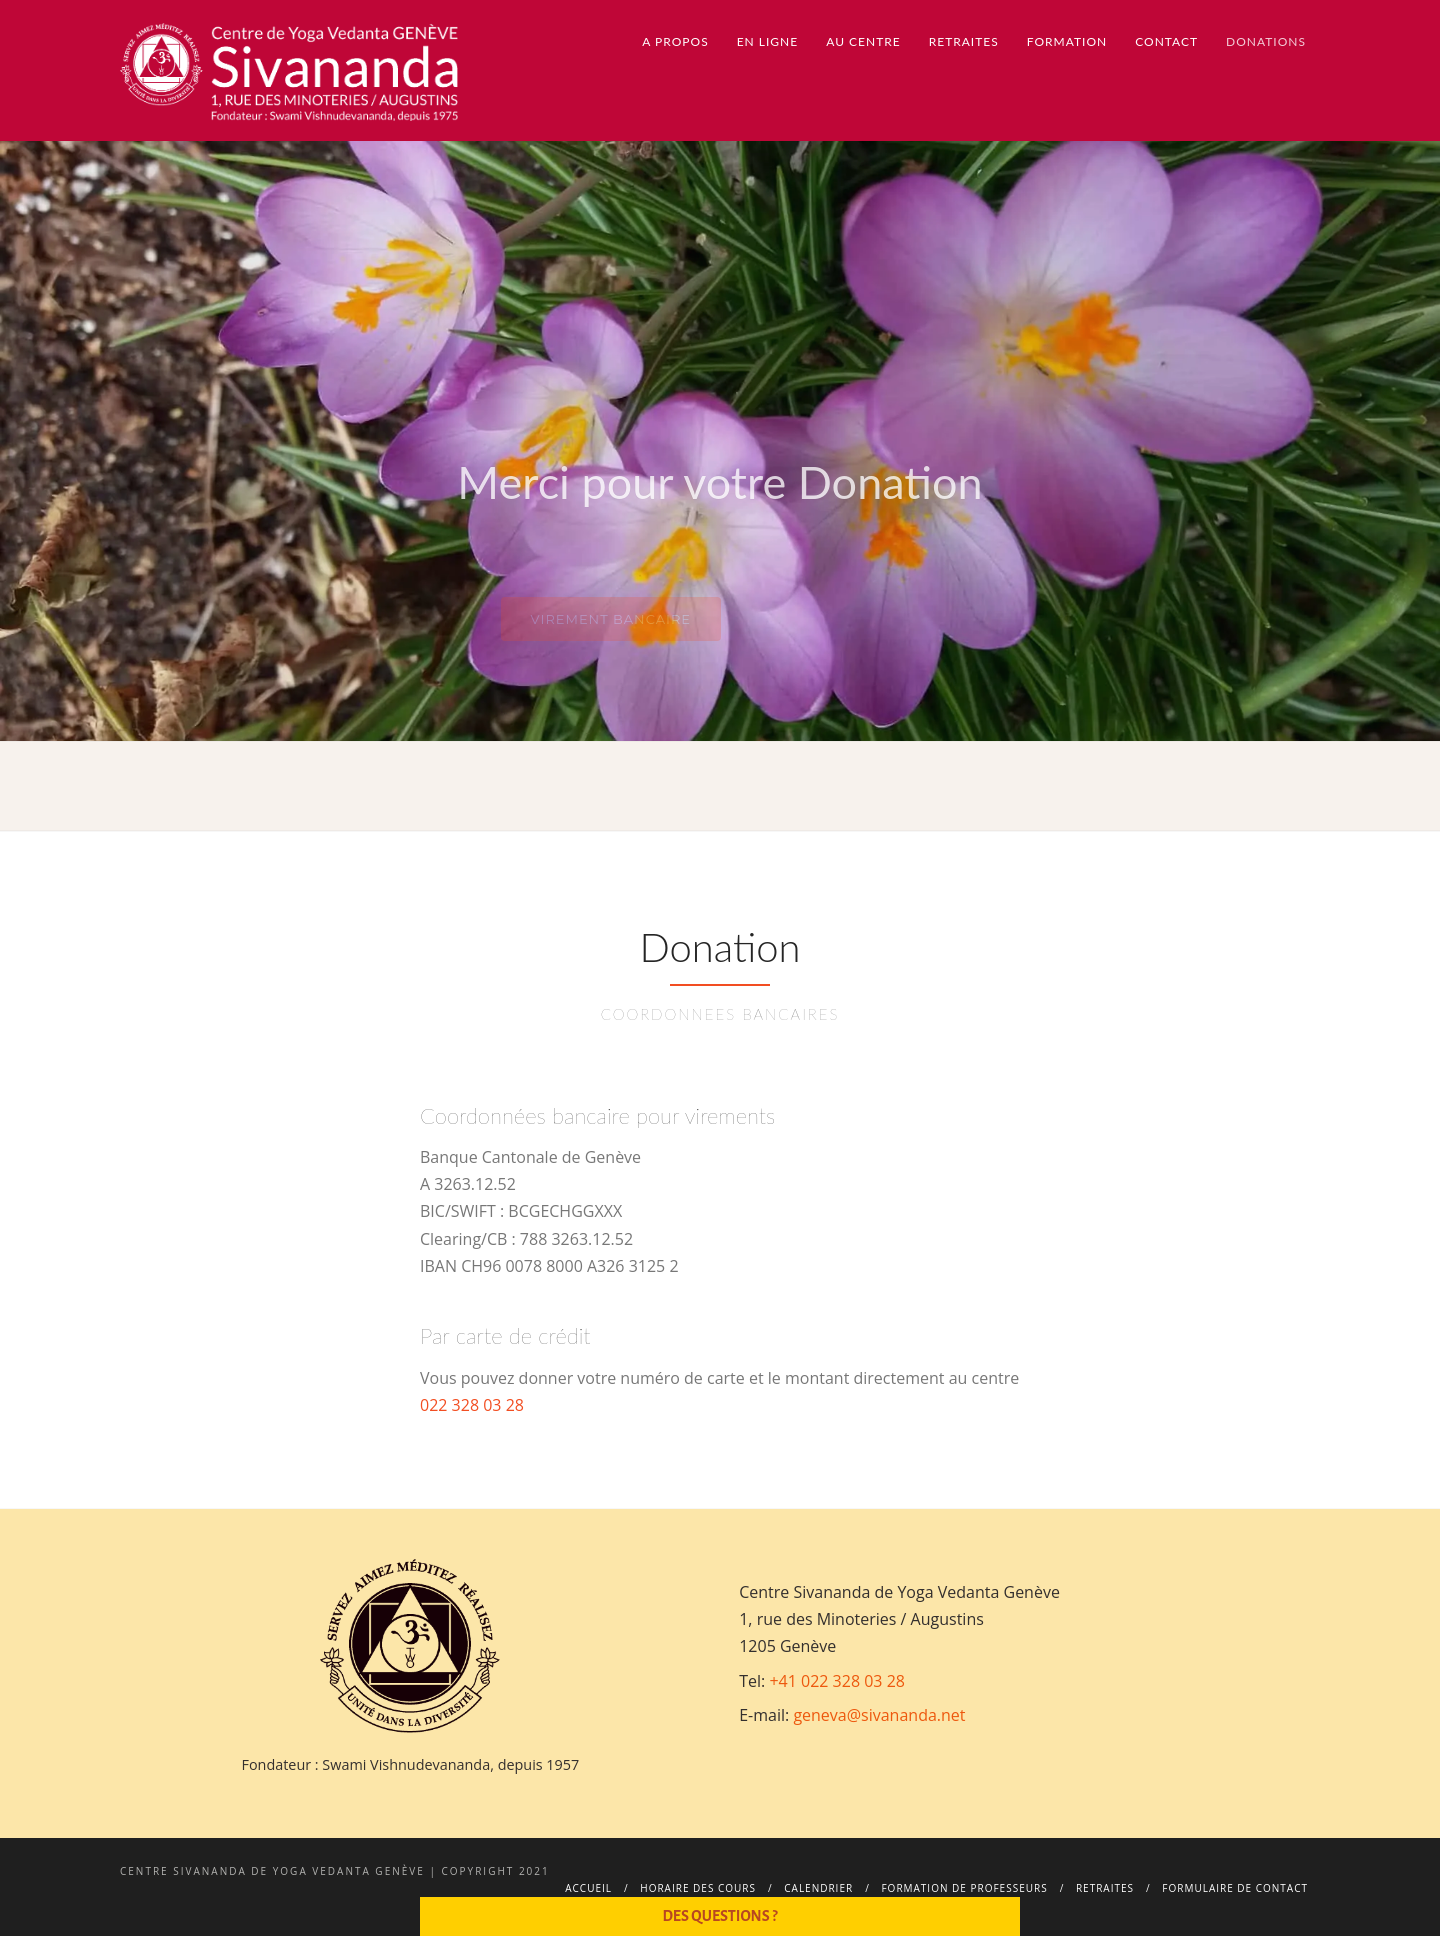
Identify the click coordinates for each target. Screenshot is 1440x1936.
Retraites (964, 41)
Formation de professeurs (964, 1888)
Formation (1067, 41)
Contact (1166, 41)
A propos (675, 41)
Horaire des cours (698, 1888)
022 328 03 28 (472, 1405)
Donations (1266, 41)
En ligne (768, 41)
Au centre (863, 41)
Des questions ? (719, 1916)
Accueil (588, 1888)
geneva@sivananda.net (879, 1715)
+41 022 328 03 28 (837, 1681)
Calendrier (818, 1888)
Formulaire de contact (1235, 1888)
